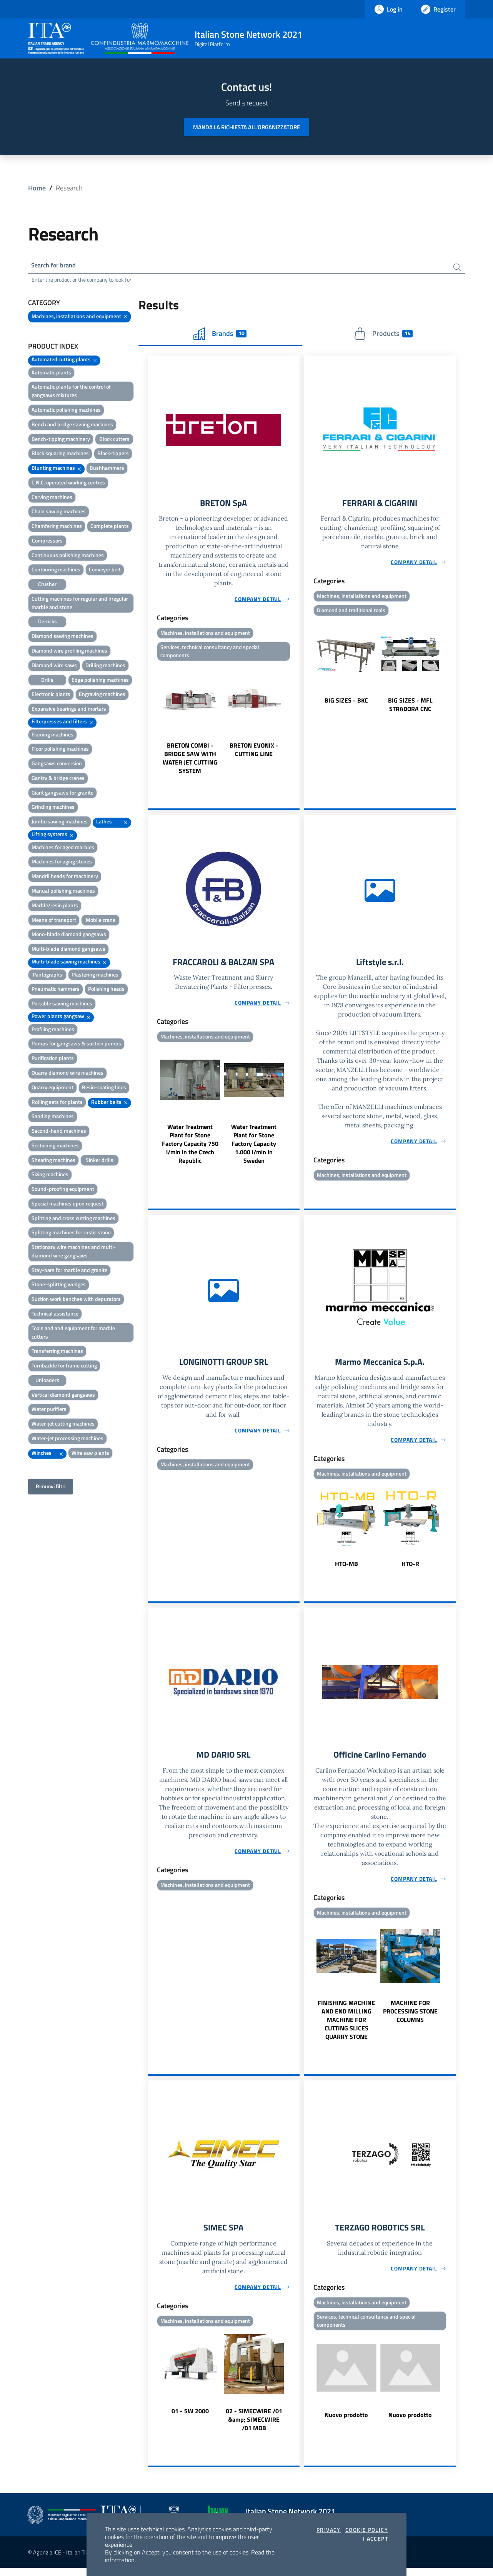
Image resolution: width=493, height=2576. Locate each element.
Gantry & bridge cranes (58, 779)
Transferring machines (57, 1353)
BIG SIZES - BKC (346, 703)
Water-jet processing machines (67, 1440)
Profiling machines (53, 1031)
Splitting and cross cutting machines (73, 1219)
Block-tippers (113, 455)
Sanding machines (53, 1118)
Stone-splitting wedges (59, 1286)
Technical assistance (55, 1315)
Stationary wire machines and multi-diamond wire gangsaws (74, 1252)
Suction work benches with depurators (76, 1300)
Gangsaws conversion (57, 765)
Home (37, 188)
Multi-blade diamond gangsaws (68, 950)
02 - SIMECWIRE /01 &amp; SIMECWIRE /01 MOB (254, 2427)
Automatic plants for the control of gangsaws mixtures (71, 392)
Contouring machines (56, 571)
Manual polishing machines (63, 892)
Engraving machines (102, 696)
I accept (375, 2538)
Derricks (47, 623)
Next (296, 722)
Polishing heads (106, 991)
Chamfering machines (57, 527)
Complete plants (109, 527)
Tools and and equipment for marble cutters (73, 1334)
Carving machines (52, 498)
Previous (151, 722)
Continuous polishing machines (68, 557)
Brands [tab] (219, 335)
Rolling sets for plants (57, 1103)
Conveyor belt (105, 571)
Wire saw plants (90, 1454)
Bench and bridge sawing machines (72, 426)
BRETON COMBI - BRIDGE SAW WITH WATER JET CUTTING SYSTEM (190, 761)
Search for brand (57, 266)
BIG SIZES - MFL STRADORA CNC (410, 707)
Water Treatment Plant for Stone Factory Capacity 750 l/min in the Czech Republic (190, 1148)
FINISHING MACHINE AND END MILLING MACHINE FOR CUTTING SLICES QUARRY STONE (346, 2026)
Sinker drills (99, 1161)
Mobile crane (100, 921)
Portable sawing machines (62, 1005)
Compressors (47, 542)
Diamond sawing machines (62, 637)
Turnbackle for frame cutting (64, 1367)
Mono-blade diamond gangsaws (69, 936)
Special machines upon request (67, 1205)
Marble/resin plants (55, 907)
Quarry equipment (52, 1089)
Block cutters (114, 440)
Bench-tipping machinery (61, 440)
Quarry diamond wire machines (67, 1074)
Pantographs (47, 976)
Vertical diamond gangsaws (63, 1396)
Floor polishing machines (60, 750)
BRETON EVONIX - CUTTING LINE (254, 753)
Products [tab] (383, 335)
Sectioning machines (55, 1147)
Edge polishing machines (100, 681)
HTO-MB (346, 1569)
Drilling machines (105, 667)
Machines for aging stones (62, 863)
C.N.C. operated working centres (68, 484)
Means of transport (54, 921)
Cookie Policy (366, 2530)
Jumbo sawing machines (60, 823)
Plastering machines (95, 976)
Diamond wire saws (54, 667)
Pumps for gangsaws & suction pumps (76, 1045)
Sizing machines (50, 1176)
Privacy (328, 2530)
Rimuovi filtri (50, 1488)
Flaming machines (52, 736)
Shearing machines (53, 1161)
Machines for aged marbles (63, 849)
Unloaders (47, 1381)
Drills (47, 681)
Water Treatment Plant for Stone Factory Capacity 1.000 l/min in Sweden (253, 1148)
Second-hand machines (59, 1132)
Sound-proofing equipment (63, 1190)
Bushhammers (107, 469)
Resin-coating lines (104, 1089)
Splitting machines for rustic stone (71, 1234)
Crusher (47, 585)
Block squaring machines (60, 455)
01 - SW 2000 (190, 2419)
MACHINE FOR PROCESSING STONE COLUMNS (410, 2018)
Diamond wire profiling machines (69, 652)
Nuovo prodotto (346, 2423)
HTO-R (410, 1569)
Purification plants (53, 1059)
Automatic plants (51, 374)
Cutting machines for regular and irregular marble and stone (80, 604)
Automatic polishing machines (66, 411)
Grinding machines (53, 809)
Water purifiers (49, 1411)
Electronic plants (51, 696)
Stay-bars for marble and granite (69, 1271)
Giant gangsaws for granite (62, 794)
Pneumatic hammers (56, 991)
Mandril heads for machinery (65, 877)
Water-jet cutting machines (63, 1425)
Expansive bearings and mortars (69, 710)
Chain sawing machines (59, 513)
